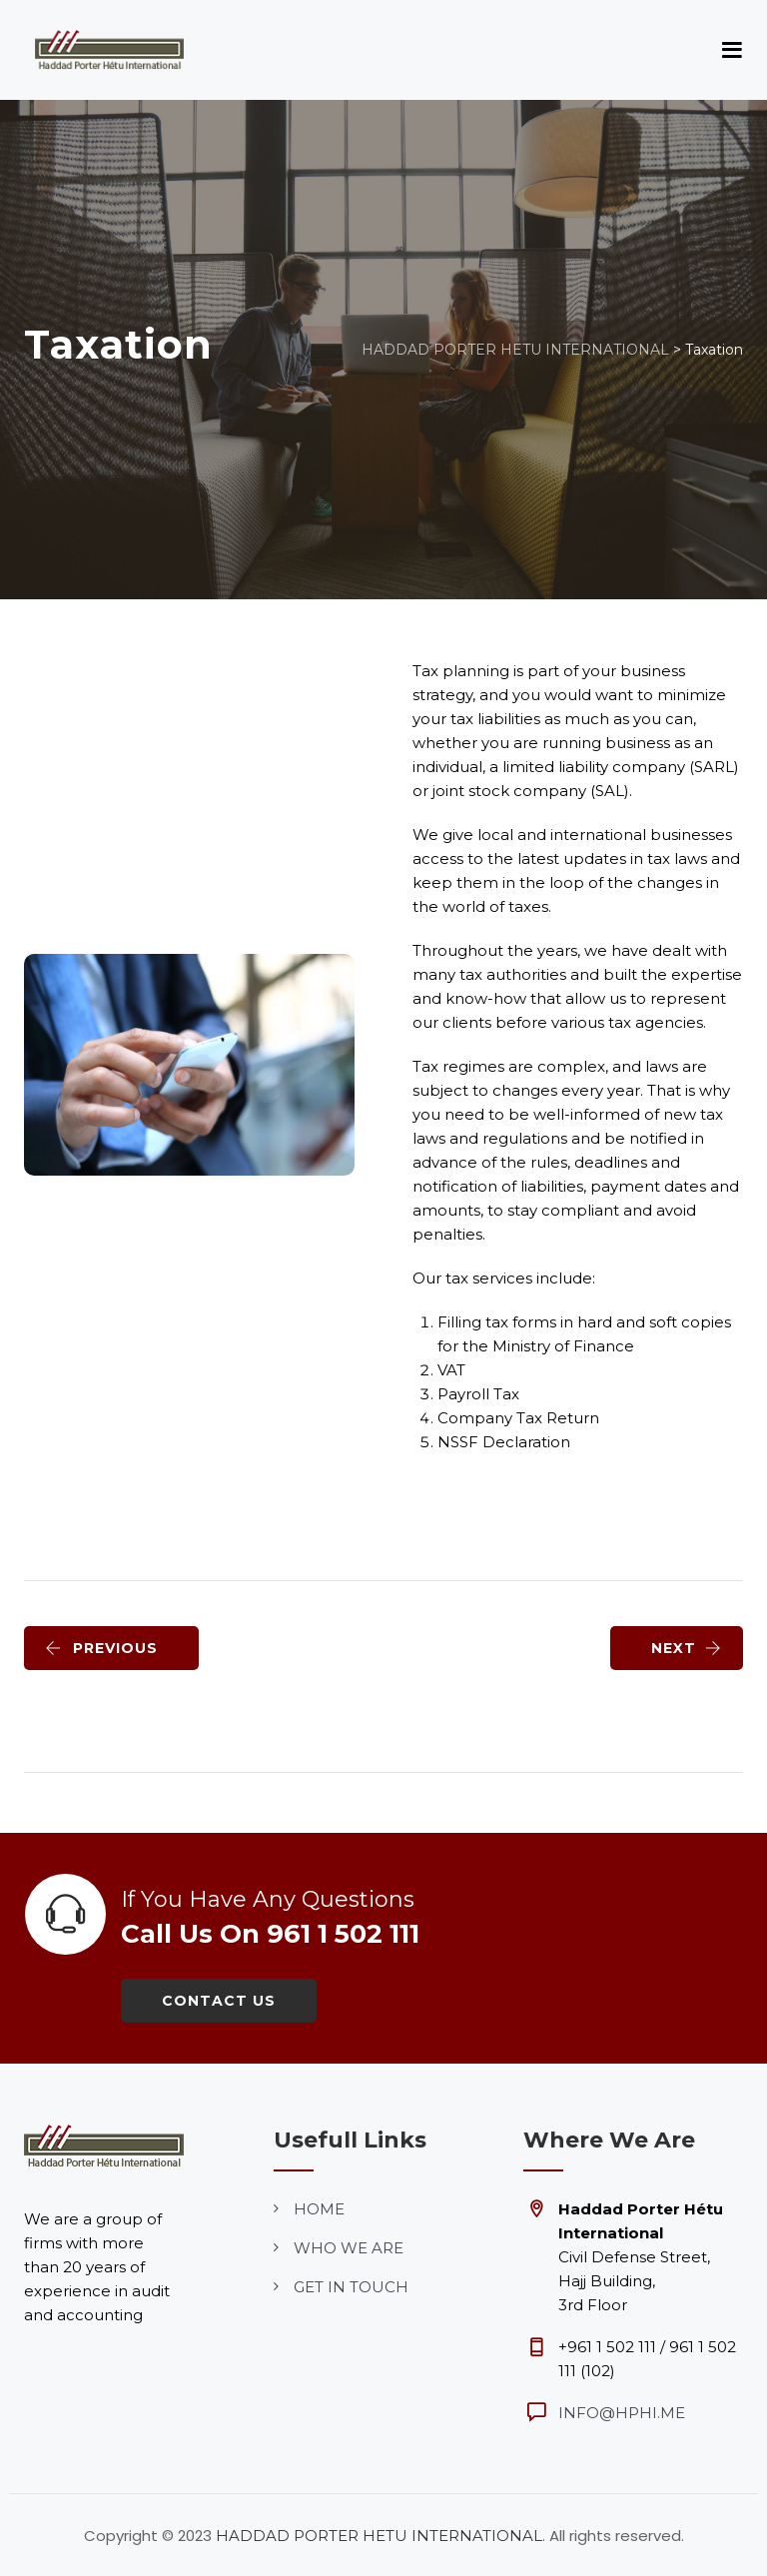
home (319, 2208)
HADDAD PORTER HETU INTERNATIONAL (379, 2535)
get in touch (351, 2286)
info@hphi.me (621, 2412)
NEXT (686, 1648)
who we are (348, 2247)
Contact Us (219, 2001)
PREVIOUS (101, 1648)
